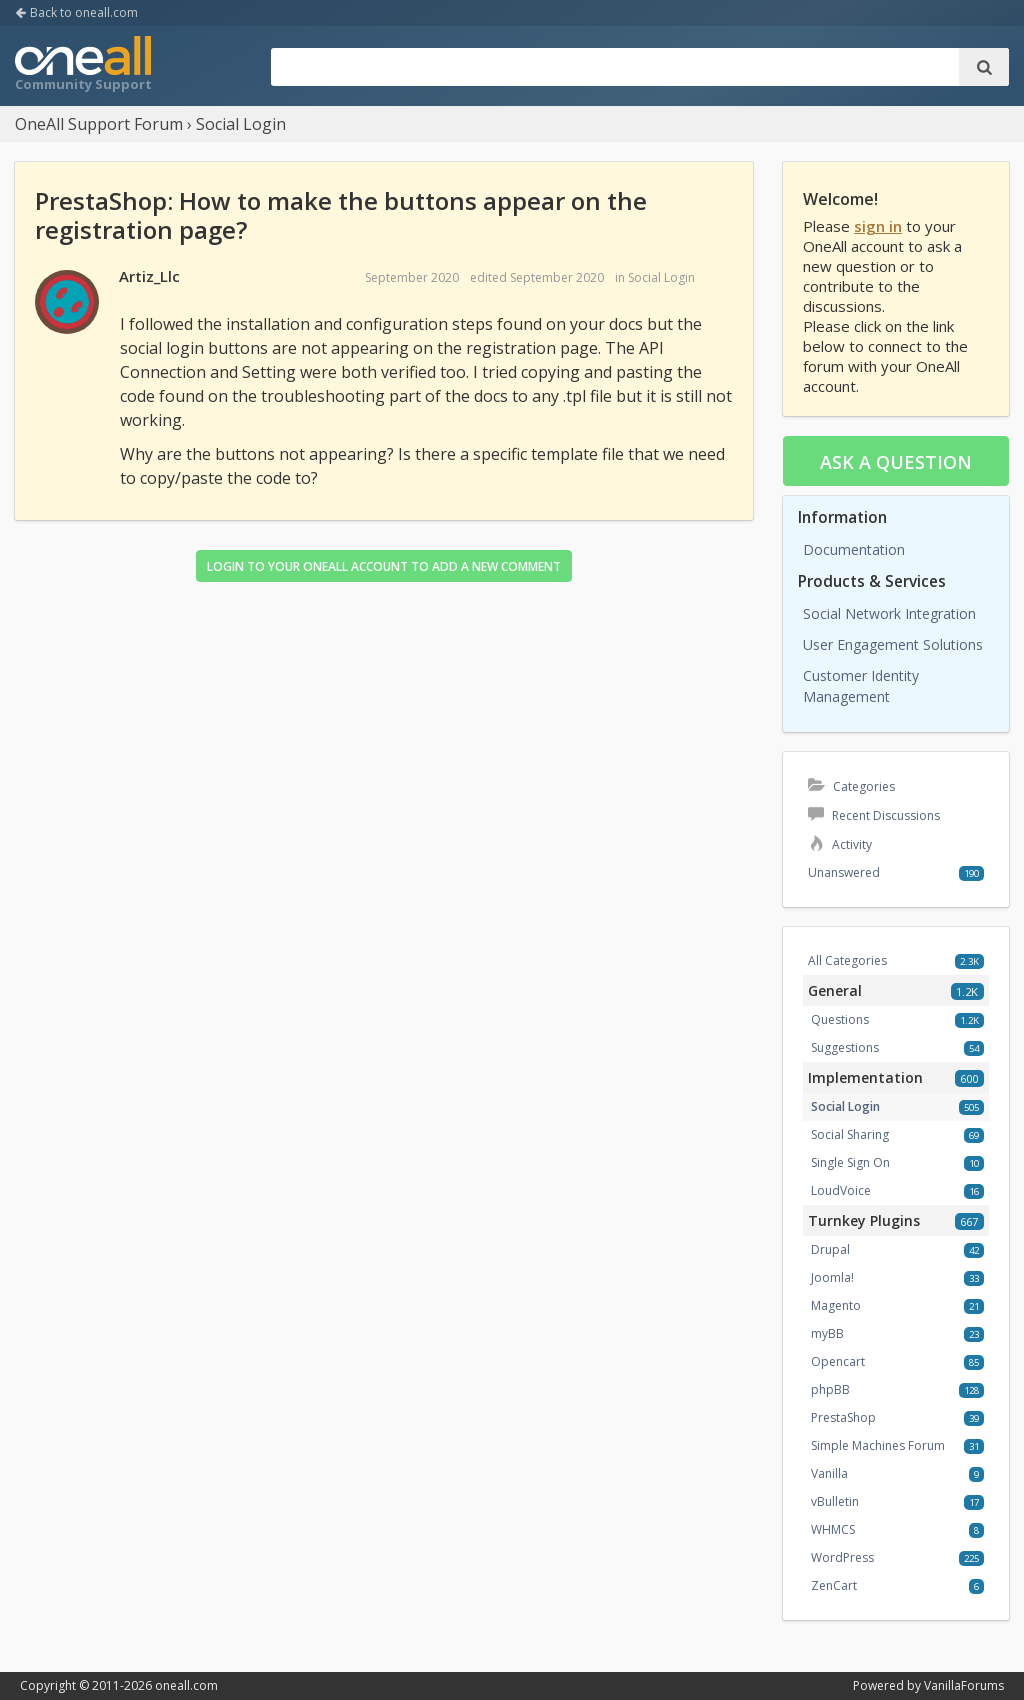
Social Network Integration (889, 613)
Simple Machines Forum (878, 1445)
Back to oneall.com (76, 12)
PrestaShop (843, 1417)
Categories (851, 786)
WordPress (842, 1557)
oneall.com (186, 1685)
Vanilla (829, 1473)
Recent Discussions (874, 815)
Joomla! (832, 1277)
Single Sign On (850, 1162)
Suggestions (845, 1047)
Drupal (830, 1249)
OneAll (83, 66)
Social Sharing (850, 1134)
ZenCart (834, 1585)
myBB (827, 1333)
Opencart (838, 1361)
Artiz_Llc (149, 276)
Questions (840, 1019)
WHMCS (833, 1529)
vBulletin (835, 1501)
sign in (878, 226)
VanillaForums (964, 1685)
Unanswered (844, 872)
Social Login (661, 277)
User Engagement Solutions (893, 644)
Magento (836, 1305)
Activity (840, 844)
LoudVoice (841, 1190)
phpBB (830, 1389)
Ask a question (896, 462)
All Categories (847, 960)
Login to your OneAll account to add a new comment (384, 566)
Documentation (854, 549)
